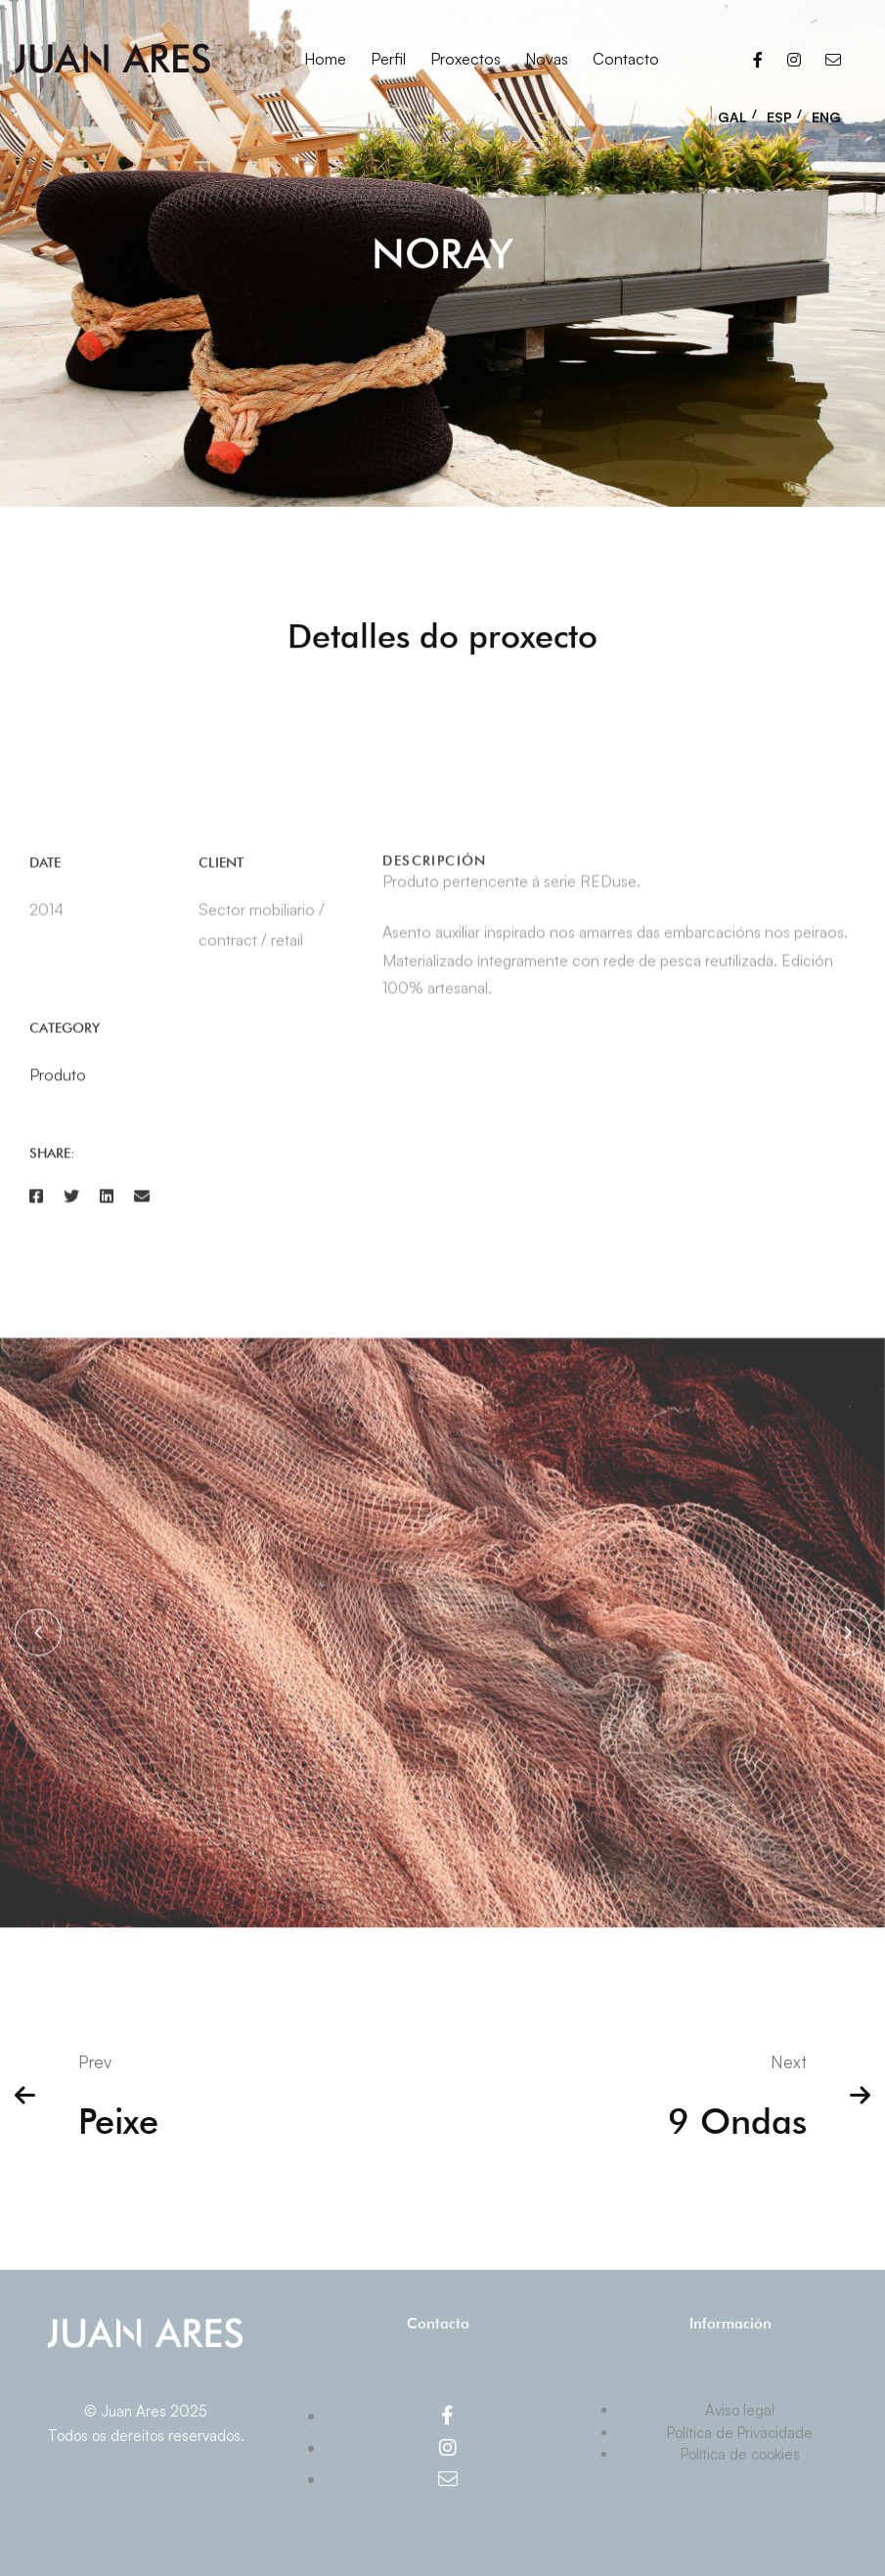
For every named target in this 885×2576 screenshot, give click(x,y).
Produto (57, 1084)
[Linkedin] (106, 1204)
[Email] (833, 59)
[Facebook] (758, 59)
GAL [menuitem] (732, 117)
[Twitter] (71, 1204)
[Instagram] (794, 59)
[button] (38, 1641)
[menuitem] (737, 112)
